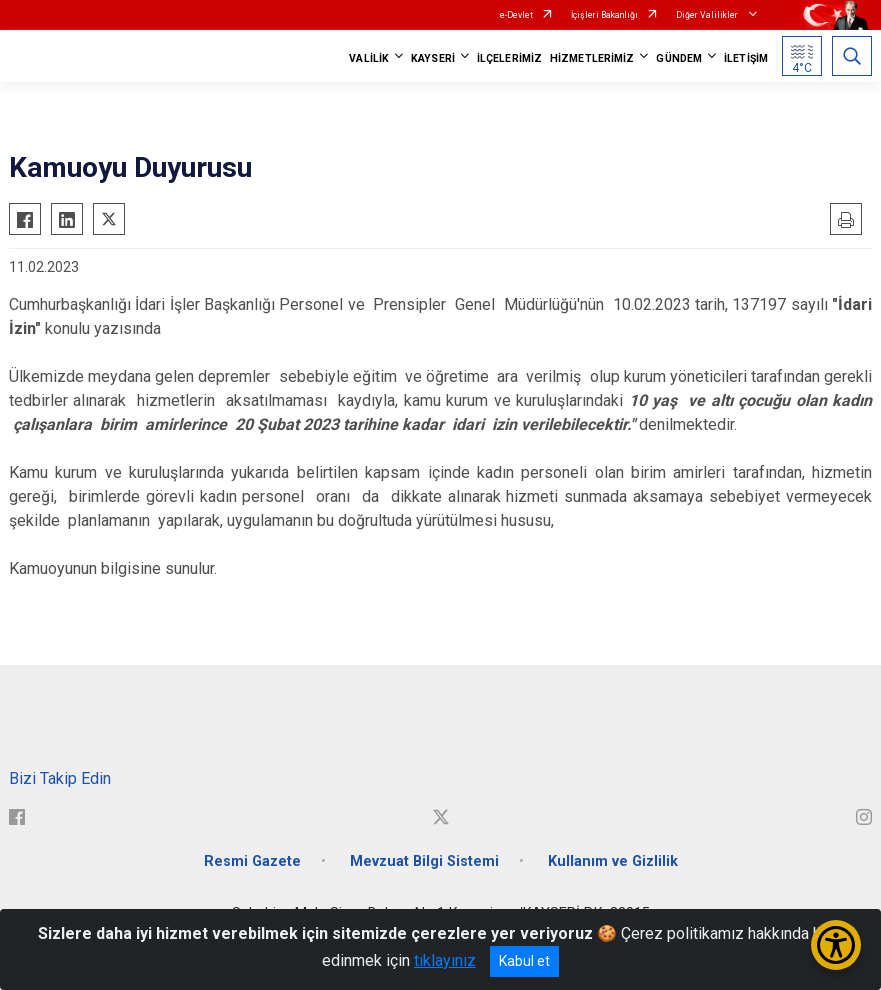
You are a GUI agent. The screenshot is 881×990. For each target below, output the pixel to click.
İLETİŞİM (746, 58)
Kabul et (524, 961)
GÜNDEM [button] (679, 58)
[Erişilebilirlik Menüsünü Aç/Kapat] (836, 945)
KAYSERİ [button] (433, 58)
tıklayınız (445, 960)
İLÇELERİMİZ (509, 58)
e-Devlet (516, 15)
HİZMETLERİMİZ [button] (592, 58)
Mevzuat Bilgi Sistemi (424, 861)
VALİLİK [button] (369, 58)
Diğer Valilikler (708, 15)
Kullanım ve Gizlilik (613, 861)
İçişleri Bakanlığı (604, 15)
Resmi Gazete (252, 861)
